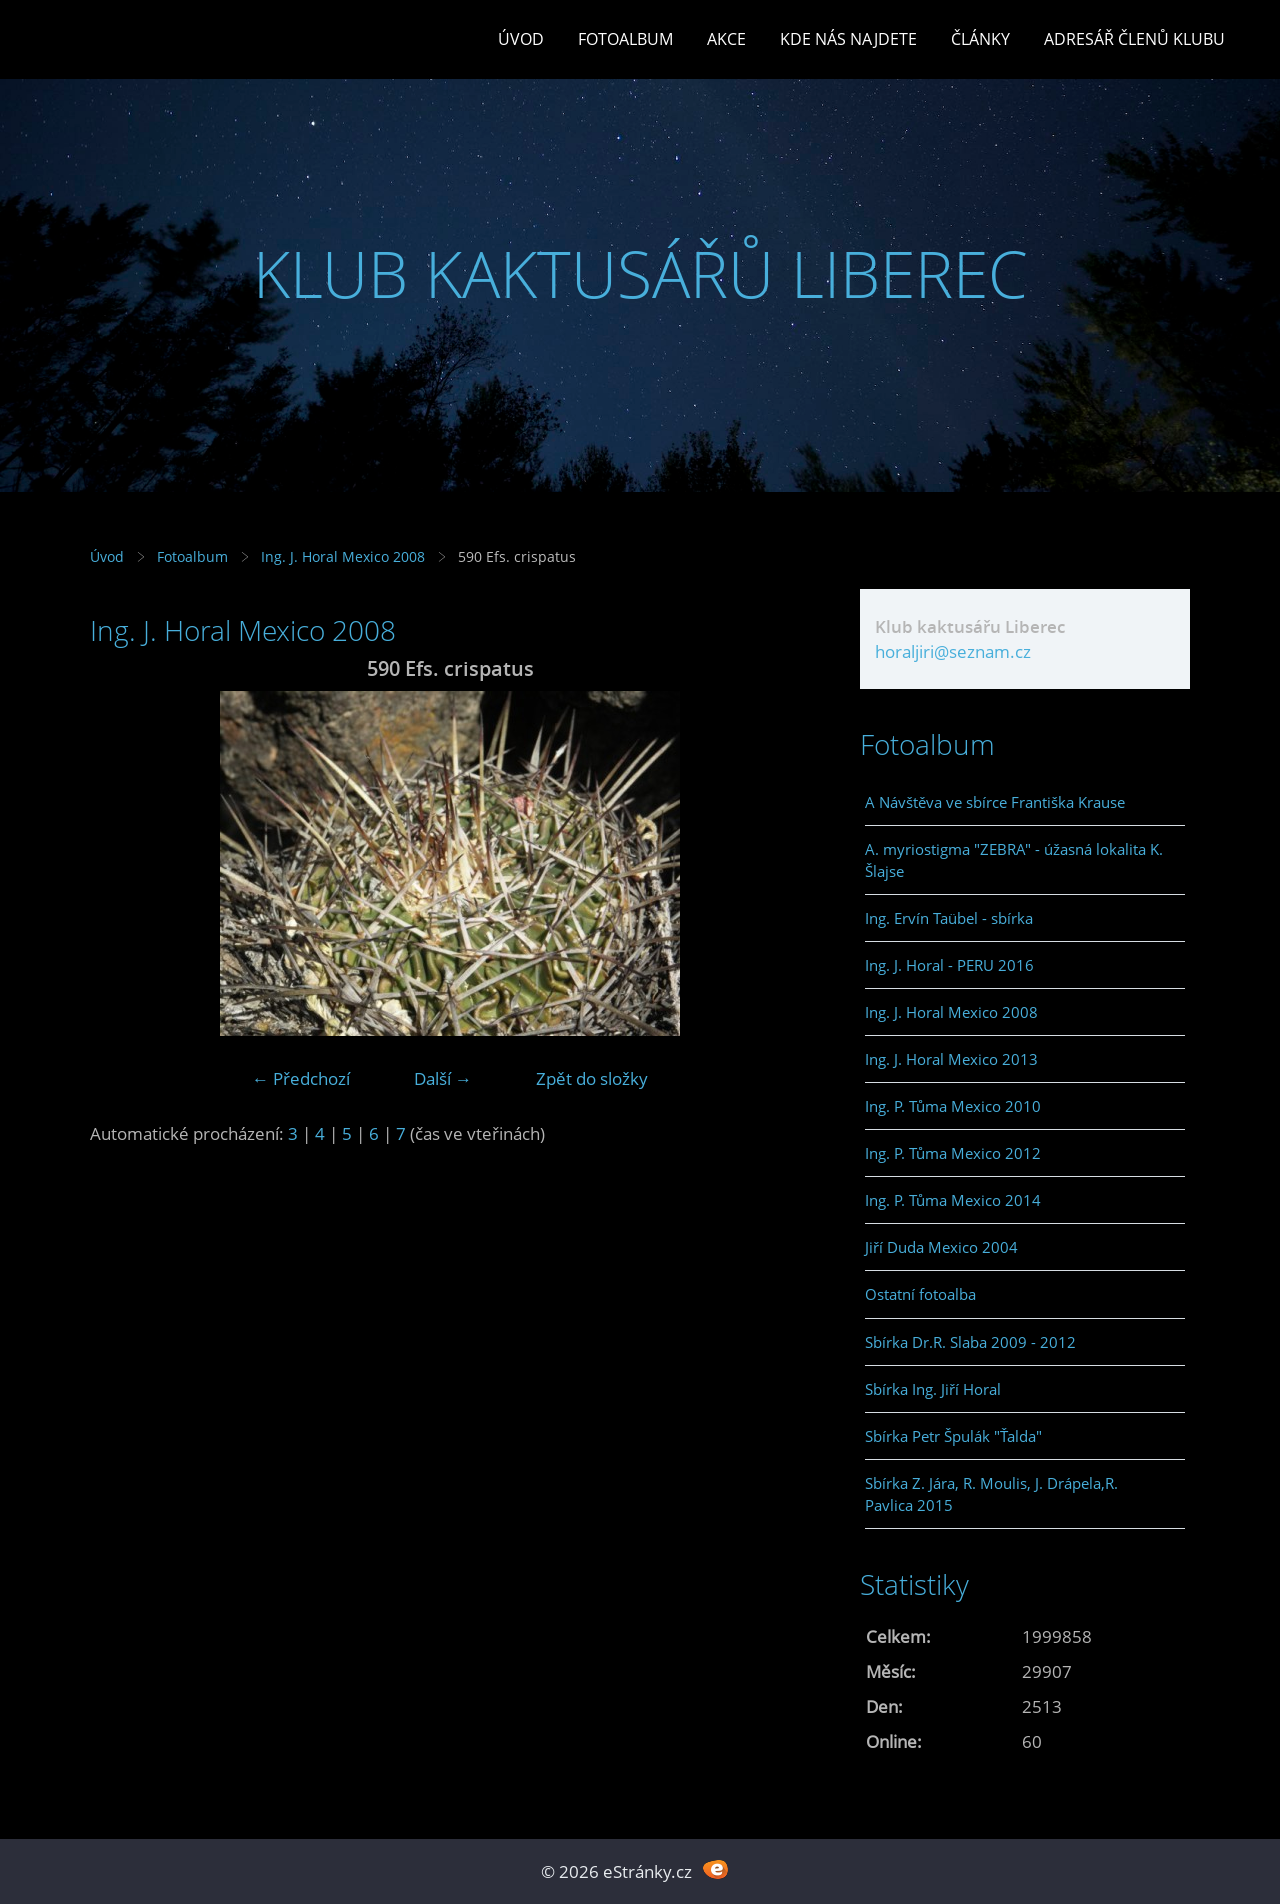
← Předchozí (301, 1078)
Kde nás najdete (848, 39)
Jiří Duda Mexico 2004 (941, 1247)
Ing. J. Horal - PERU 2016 (949, 965)
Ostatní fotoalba (920, 1294)
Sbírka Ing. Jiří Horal (933, 1389)
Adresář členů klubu (1134, 39)
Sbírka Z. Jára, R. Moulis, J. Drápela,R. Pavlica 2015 (991, 1494)
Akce (726, 39)
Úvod (521, 39)
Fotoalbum (625, 39)
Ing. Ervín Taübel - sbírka (949, 918)
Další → (443, 1078)
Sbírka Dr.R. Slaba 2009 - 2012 (970, 1342)
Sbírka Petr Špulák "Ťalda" (953, 1436)
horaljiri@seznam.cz (953, 651)
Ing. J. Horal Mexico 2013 (951, 1059)
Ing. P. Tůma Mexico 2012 (953, 1153)
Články (980, 39)
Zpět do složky (592, 1078)
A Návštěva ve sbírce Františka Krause (995, 802)
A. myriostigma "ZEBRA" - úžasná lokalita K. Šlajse (1014, 860)
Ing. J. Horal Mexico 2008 (343, 556)
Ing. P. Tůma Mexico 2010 (953, 1106)
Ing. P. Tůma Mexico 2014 (953, 1200)
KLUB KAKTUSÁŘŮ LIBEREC (640, 273)
